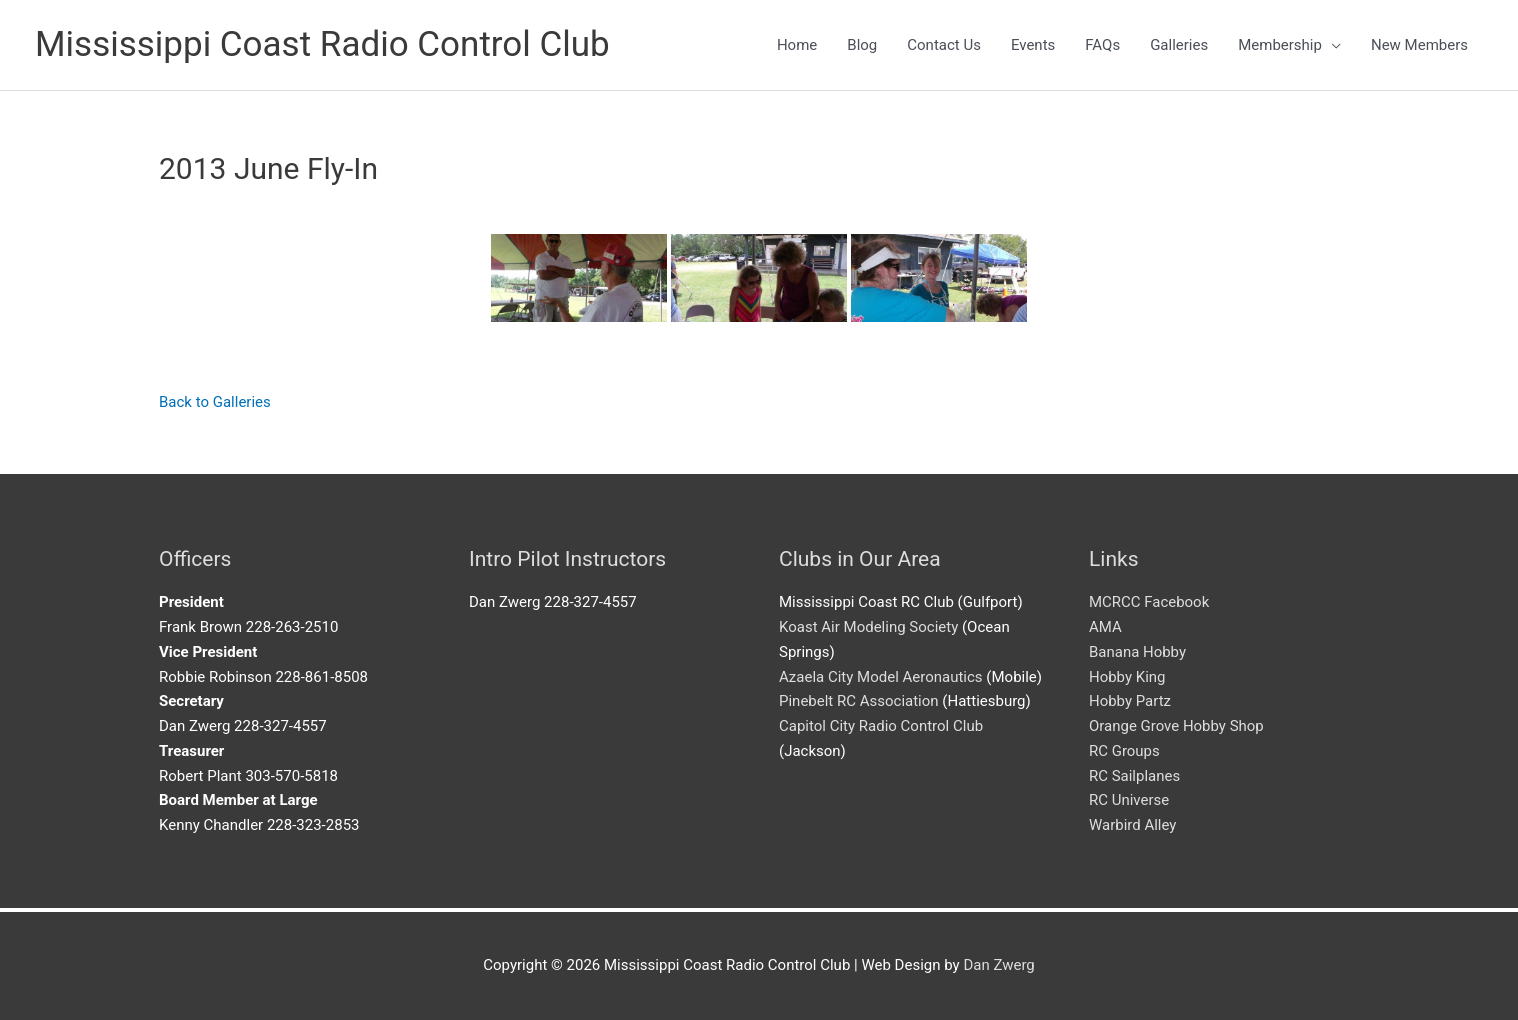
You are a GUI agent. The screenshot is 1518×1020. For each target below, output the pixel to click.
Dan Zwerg (998, 965)
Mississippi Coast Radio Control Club (322, 44)
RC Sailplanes (1134, 776)
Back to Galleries (215, 402)
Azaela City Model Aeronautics (881, 677)
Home (797, 45)
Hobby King (1127, 677)
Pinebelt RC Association (859, 701)
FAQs (1102, 45)
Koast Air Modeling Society (868, 627)
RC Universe (1129, 800)
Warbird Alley (1133, 825)
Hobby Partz (1130, 701)
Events (1033, 45)
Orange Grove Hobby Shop (1176, 726)
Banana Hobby (1137, 652)
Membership (1280, 45)
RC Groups (1124, 751)
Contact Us (944, 45)
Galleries (1179, 45)
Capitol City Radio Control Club (881, 726)
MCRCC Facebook (1149, 602)
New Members (1419, 45)
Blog (862, 45)
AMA (1105, 627)
